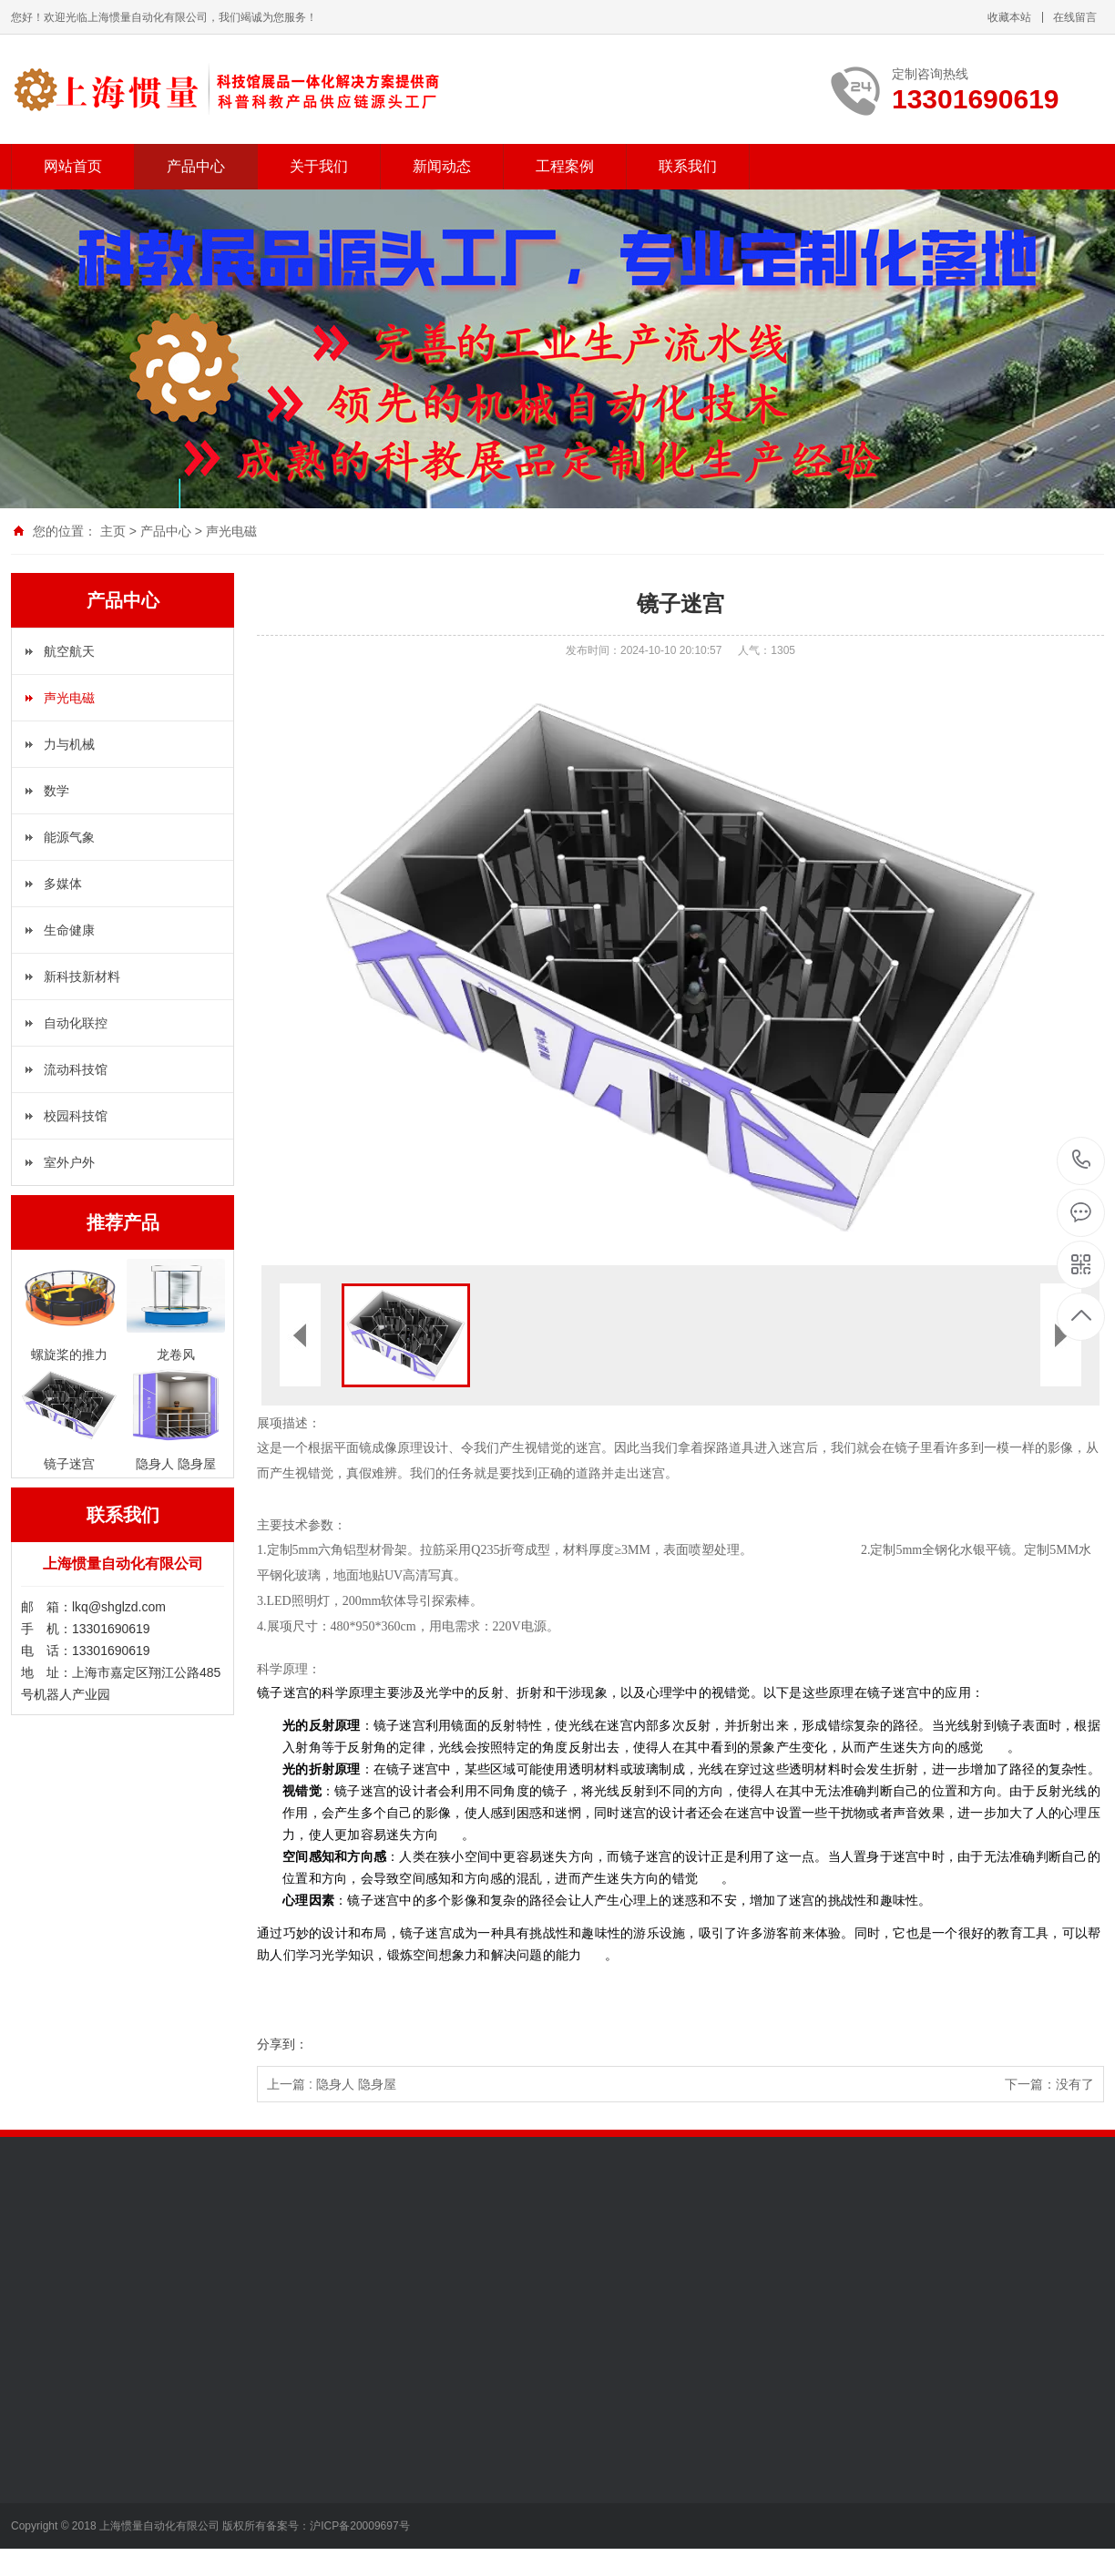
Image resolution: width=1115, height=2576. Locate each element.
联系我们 (688, 166)
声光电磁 (231, 531)
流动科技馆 (75, 1069)
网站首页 (73, 166)
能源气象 (69, 837)
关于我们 (319, 166)
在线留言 (1075, 17)
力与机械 (69, 744)
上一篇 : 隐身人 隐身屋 (331, 2084)
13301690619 (1082, 1160)
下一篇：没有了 (1049, 2084)
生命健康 (69, 930)
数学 (56, 790)
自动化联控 (75, 1023)
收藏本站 (1009, 17)
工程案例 (565, 166)
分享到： (282, 2044)
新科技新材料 (82, 976)
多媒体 (63, 883)
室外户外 (69, 1162)
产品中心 (196, 166)
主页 (113, 531)
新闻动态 (442, 166)
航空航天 (69, 651)
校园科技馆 (75, 1116)
